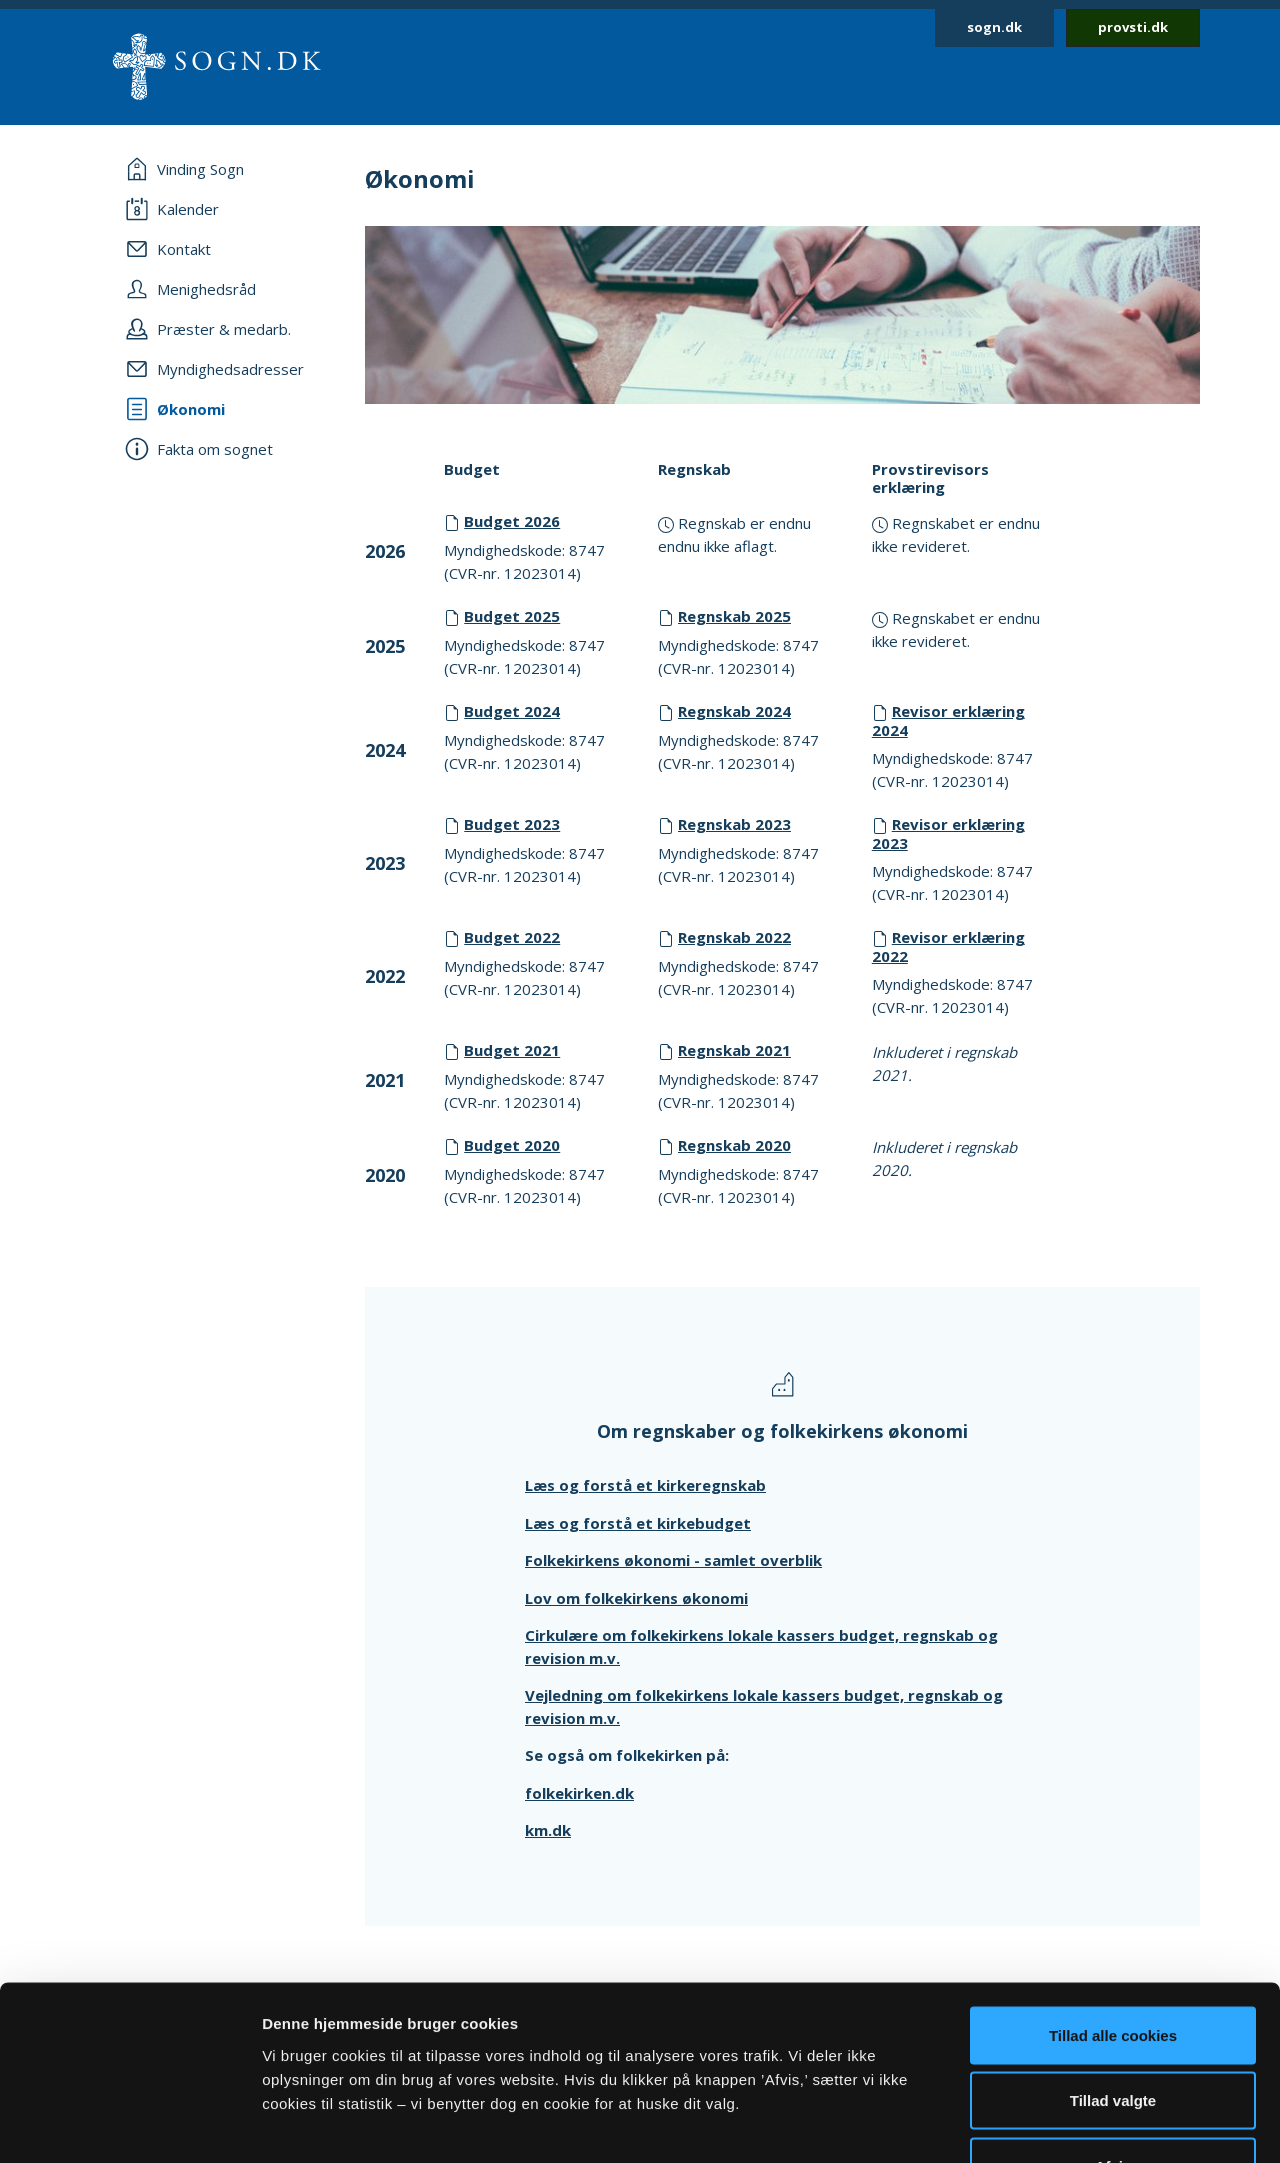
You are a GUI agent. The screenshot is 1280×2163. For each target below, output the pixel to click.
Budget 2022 (512, 937)
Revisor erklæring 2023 (948, 833)
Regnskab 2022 (734, 937)
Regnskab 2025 (734, 616)
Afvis (1113, 2031)
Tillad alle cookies (1113, 1900)
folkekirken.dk (579, 1793)
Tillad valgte (1113, 1966)
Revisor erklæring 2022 (948, 946)
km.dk (548, 1830)
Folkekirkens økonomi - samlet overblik (673, 1560)
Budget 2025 (512, 616)
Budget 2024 (512, 711)
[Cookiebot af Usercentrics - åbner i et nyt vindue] (129, 2124)
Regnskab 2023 (734, 824)
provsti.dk (1133, 27)
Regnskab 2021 (734, 1050)
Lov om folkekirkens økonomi (636, 1598)
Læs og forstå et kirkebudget (638, 1523)
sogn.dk (994, 27)
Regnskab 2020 (734, 1145)
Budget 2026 (512, 521)
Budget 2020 (512, 1145)
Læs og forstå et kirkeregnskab (645, 1485)
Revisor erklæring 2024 (948, 720)
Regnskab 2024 (734, 711)
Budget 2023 (512, 824)
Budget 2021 (512, 1050)
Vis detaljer (1039, 2123)
